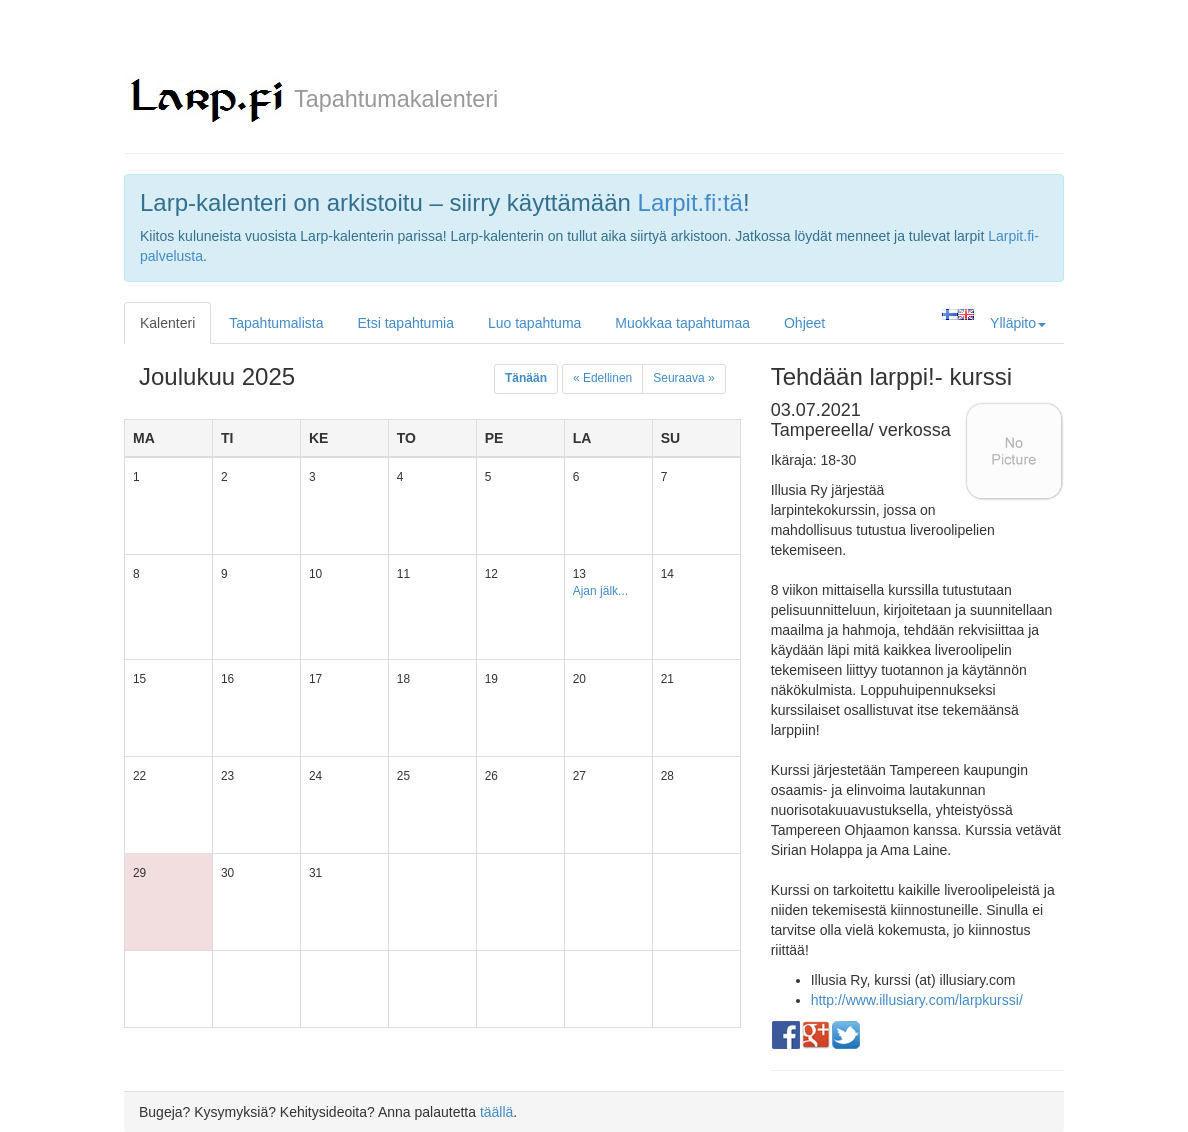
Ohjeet (804, 323)
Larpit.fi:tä (690, 202)
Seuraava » (683, 378)
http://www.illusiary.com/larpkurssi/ (917, 1000)
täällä (496, 1112)
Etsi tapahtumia (405, 323)
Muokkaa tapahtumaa (682, 323)
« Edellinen (602, 378)
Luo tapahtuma (534, 323)
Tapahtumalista (276, 323)
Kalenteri (167, 323)
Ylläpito (1018, 323)
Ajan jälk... (600, 591)
